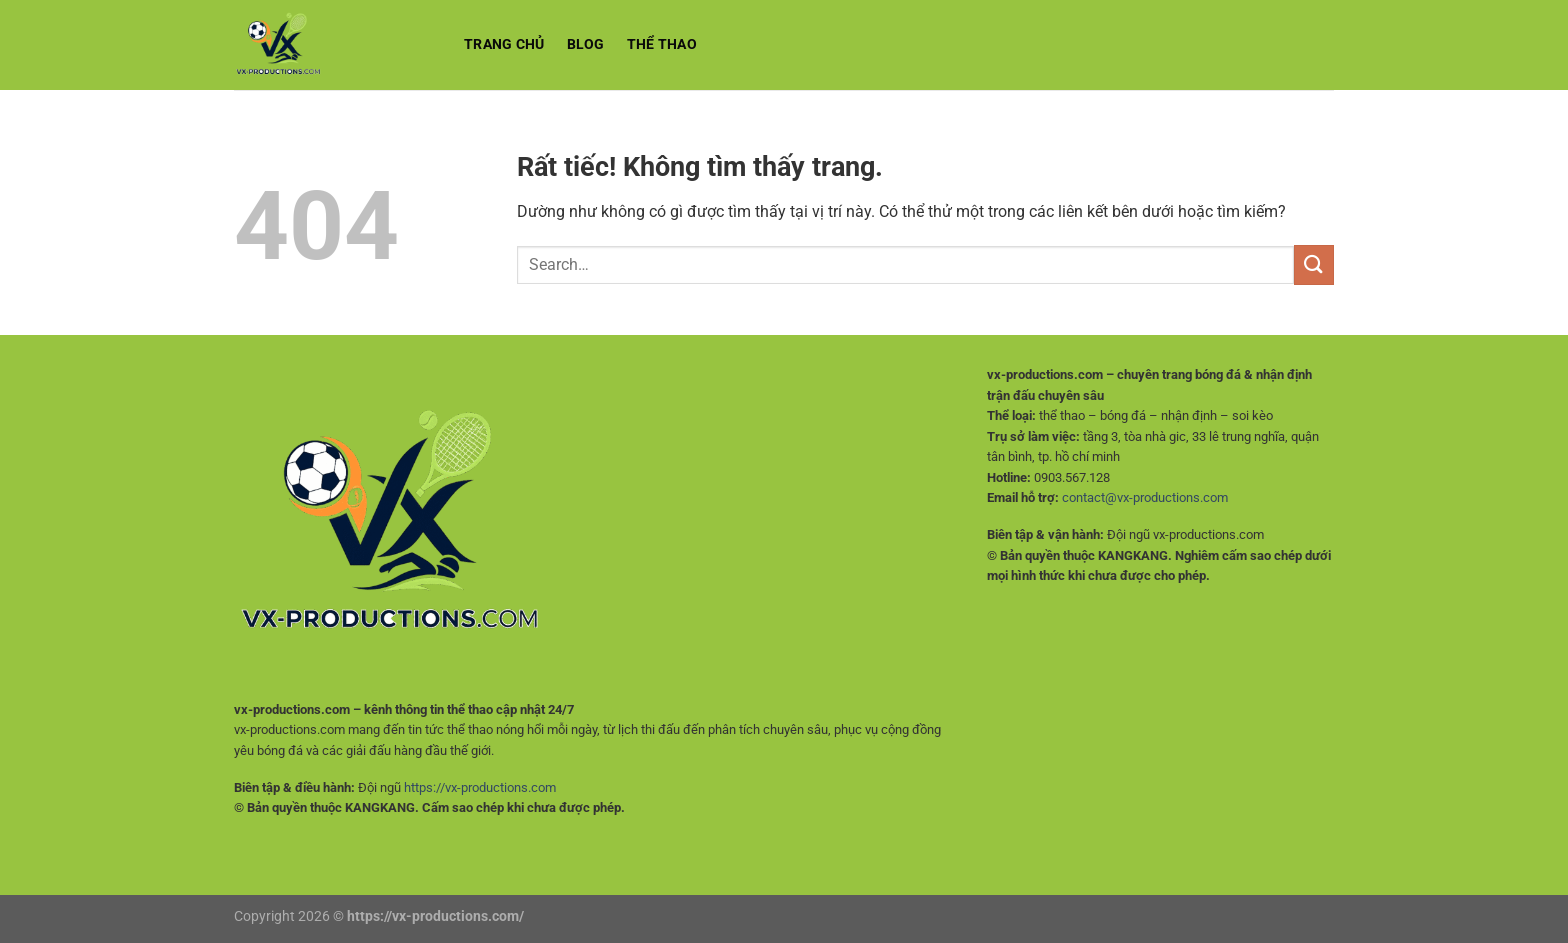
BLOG (586, 44)
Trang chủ (504, 44)
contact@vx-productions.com (1145, 497)
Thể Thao (662, 44)
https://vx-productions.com (480, 787)
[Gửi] (1314, 264)
